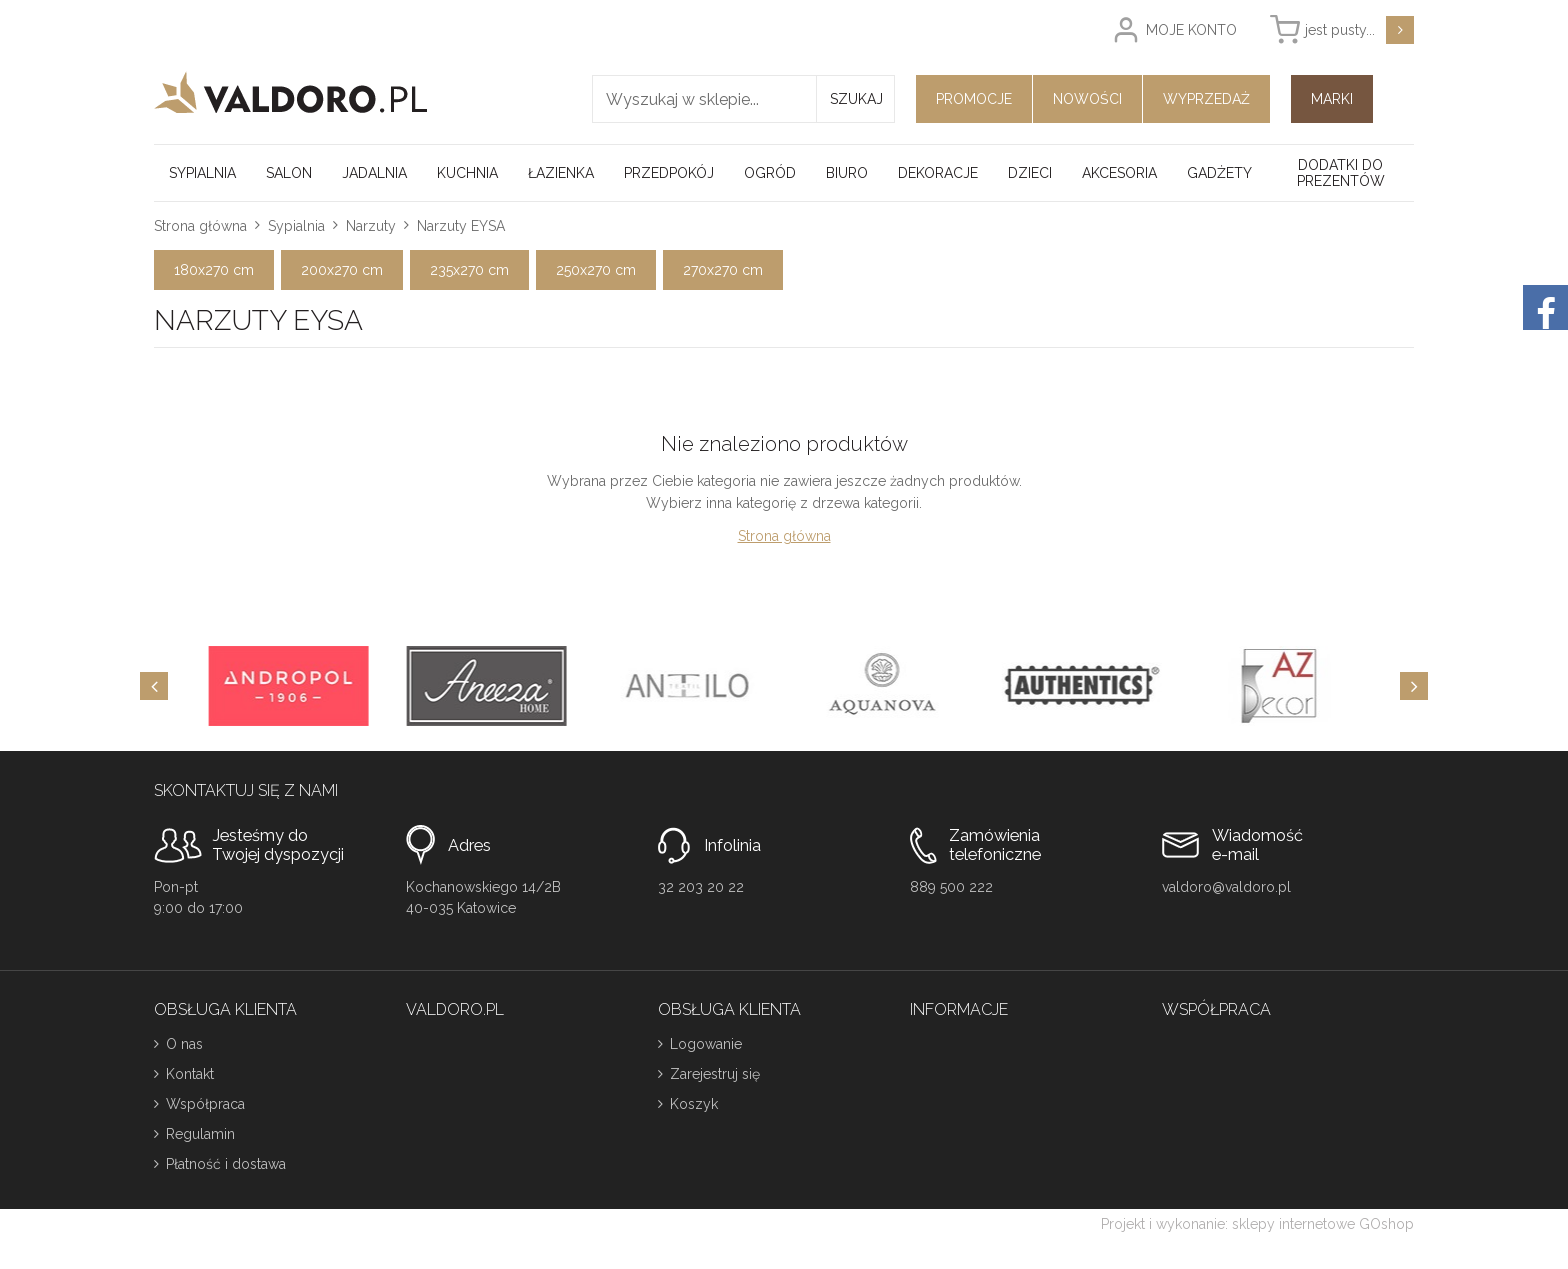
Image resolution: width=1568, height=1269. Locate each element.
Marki (1332, 99)
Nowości (1087, 99)
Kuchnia (467, 173)
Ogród (770, 173)
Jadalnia (374, 173)
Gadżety (1219, 173)
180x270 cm (214, 270)
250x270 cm (596, 270)
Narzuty (371, 226)
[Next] (1414, 686)
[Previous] (154, 686)
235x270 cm (469, 270)
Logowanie (706, 1044)
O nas (184, 1044)
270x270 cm (723, 270)
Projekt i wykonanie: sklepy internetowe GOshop (1257, 1224)
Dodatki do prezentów (1341, 173)
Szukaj (856, 99)
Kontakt (190, 1074)
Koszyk (694, 1104)
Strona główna (200, 226)
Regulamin (200, 1134)
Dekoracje (938, 173)
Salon (289, 173)
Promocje (974, 99)
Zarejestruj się (715, 1074)
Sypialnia (202, 173)
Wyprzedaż (1206, 99)
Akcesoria (1119, 173)
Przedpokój (669, 173)
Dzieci (1030, 173)
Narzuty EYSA (461, 226)
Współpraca (205, 1104)
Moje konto (1191, 30)
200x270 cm (342, 270)
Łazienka (561, 173)
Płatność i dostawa (226, 1164)
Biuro (847, 173)
